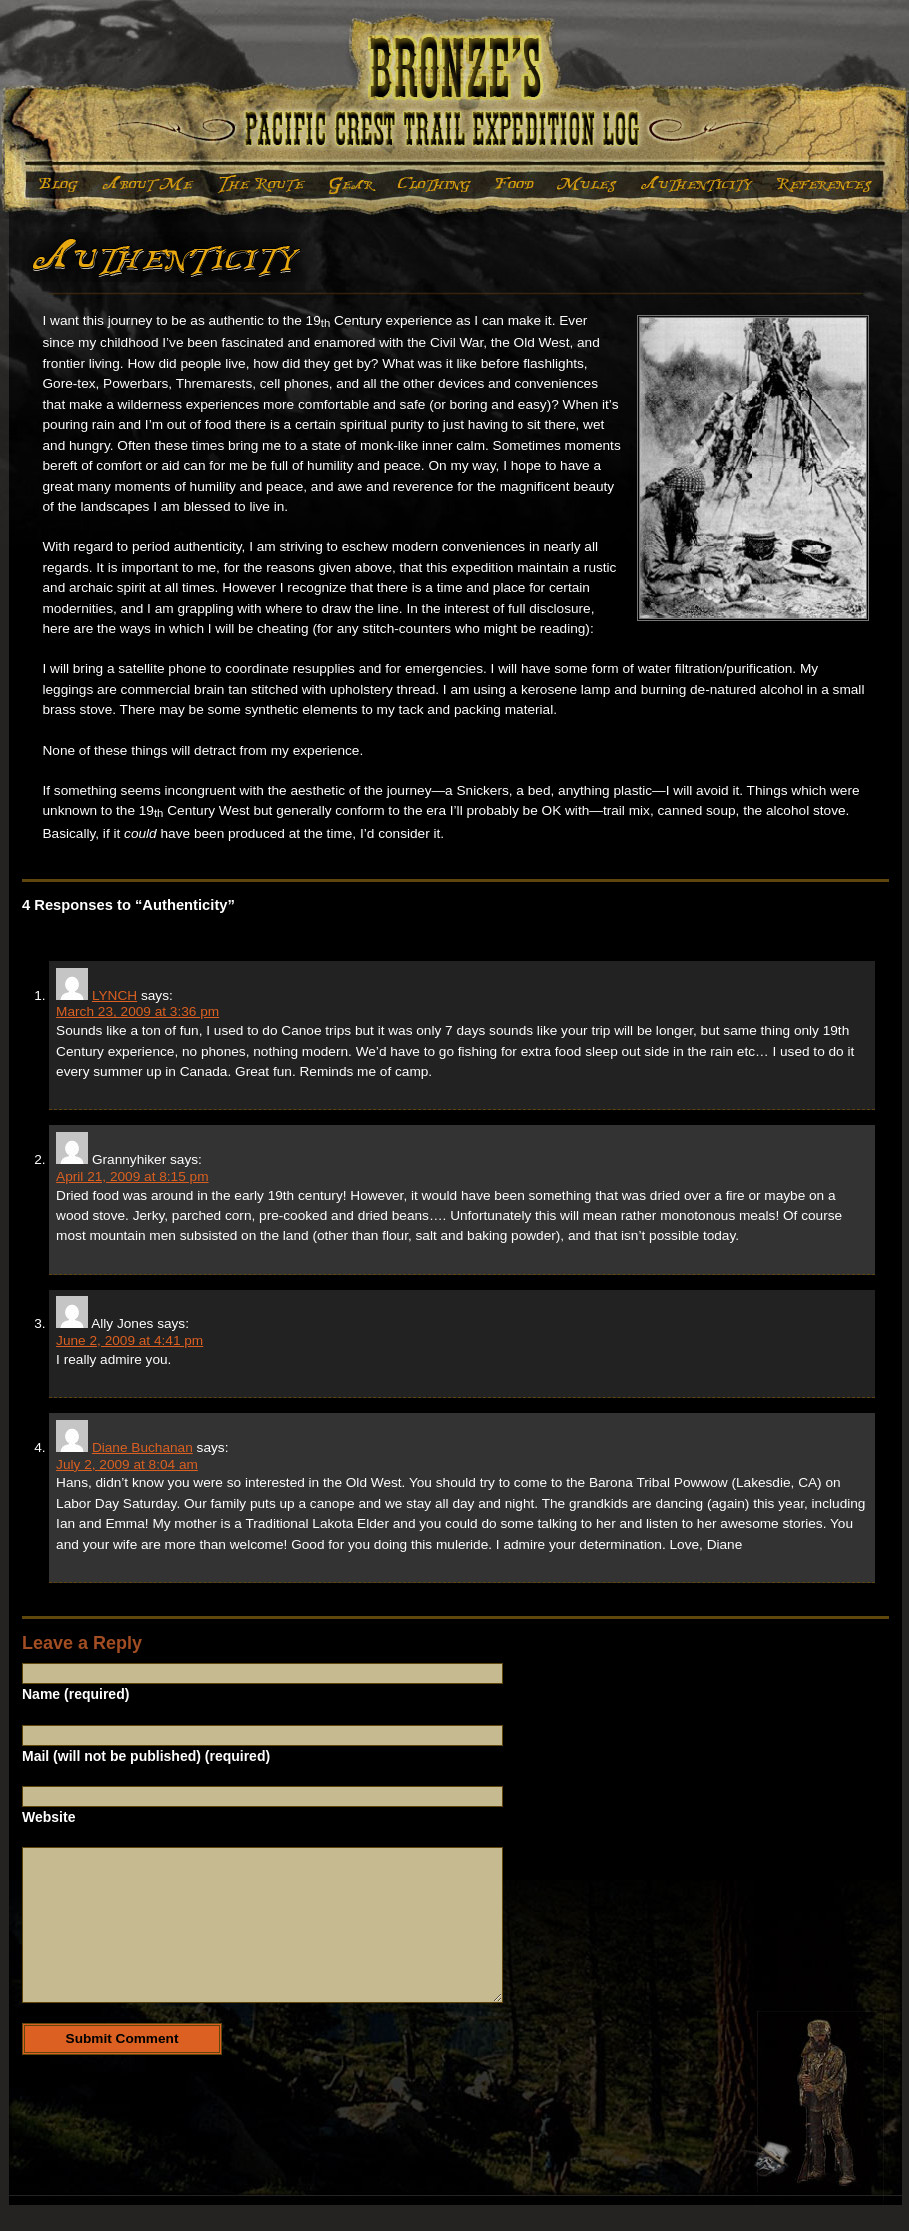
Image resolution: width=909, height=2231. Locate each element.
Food (512, 184)
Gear (352, 184)
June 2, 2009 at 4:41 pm (129, 1340)
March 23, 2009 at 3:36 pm (137, 1011)
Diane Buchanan (142, 1447)
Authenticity (696, 184)
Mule (586, 184)
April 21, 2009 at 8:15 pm (132, 1176)
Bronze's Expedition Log (454, 91)
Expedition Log (54, 184)
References (825, 184)
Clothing (434, 184)
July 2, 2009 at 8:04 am (127, 1464)
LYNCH (114, 995)
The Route (262, 184)
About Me (148, 184)
